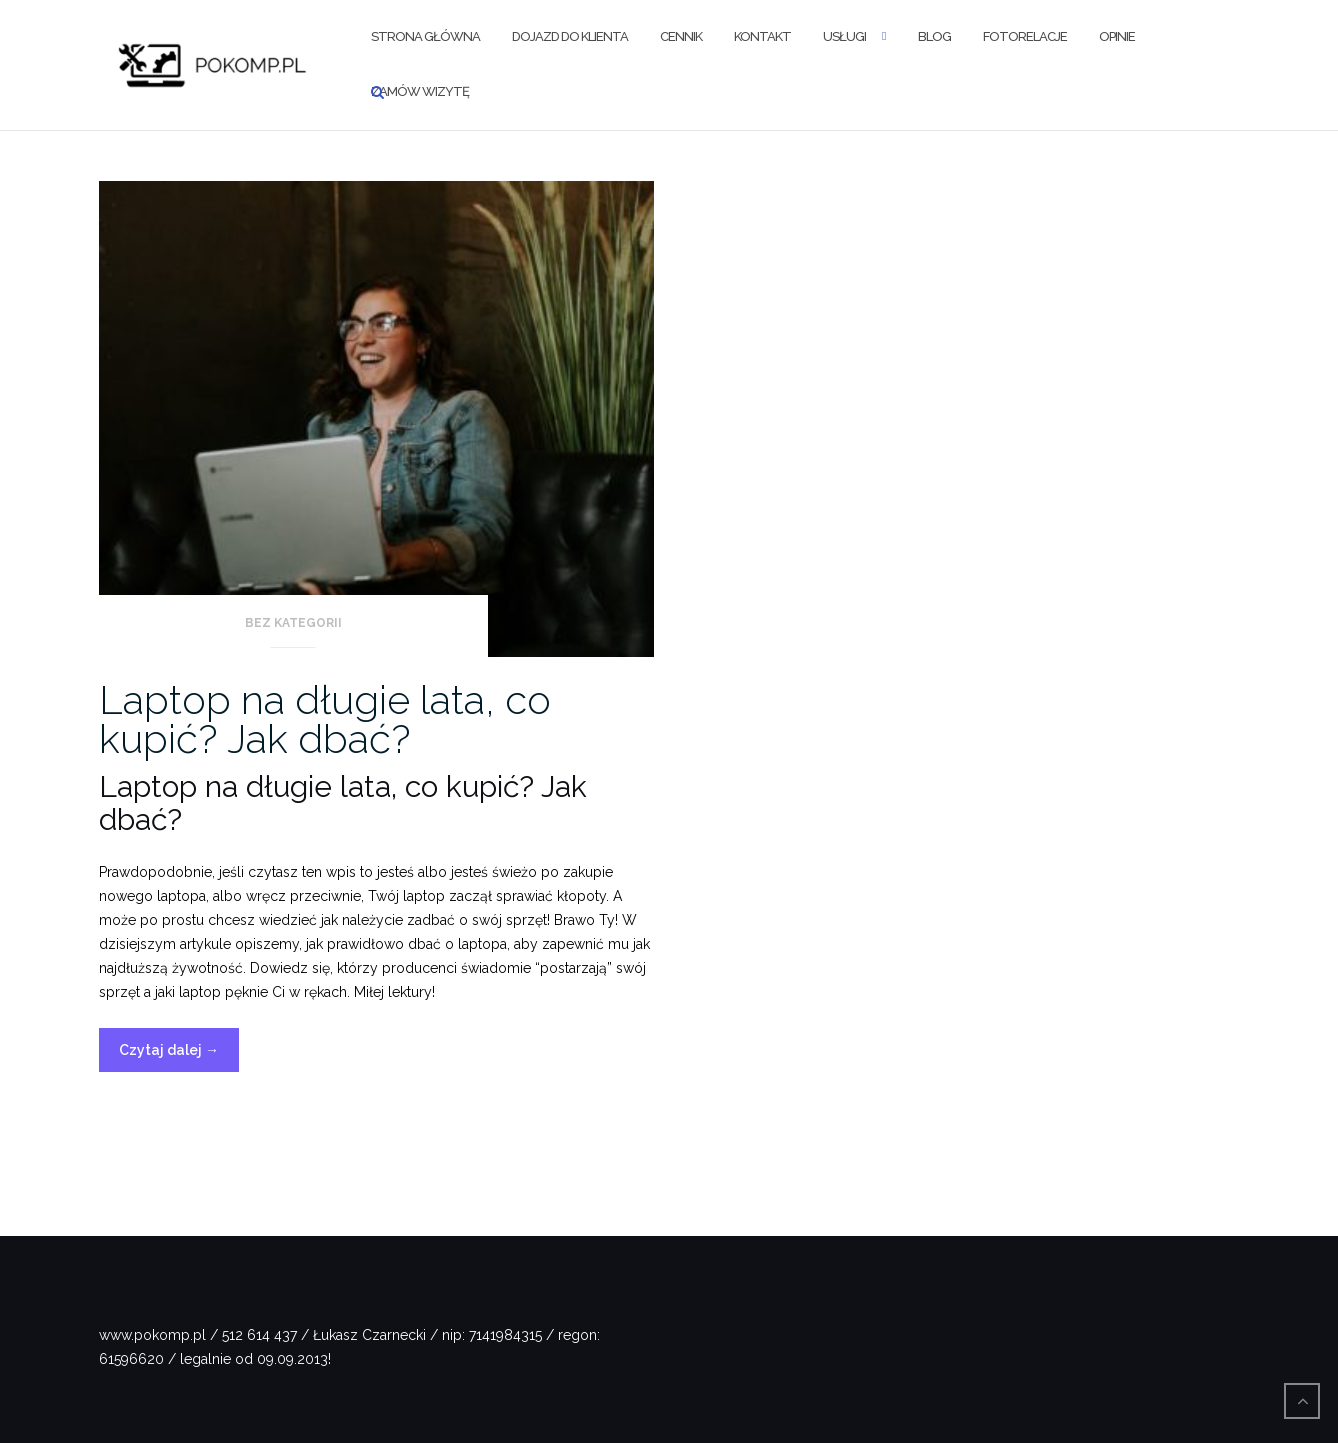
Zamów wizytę (420, 91)
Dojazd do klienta (570, 36)
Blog (934, 36)
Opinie (1117, 36)
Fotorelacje (1025, 36)
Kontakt (762, 36)
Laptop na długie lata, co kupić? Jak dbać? (325, 719)
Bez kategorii (293, 623)
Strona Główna (425, 36)
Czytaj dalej (179, 1054)
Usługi (844, 36)
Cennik (681, 36)
